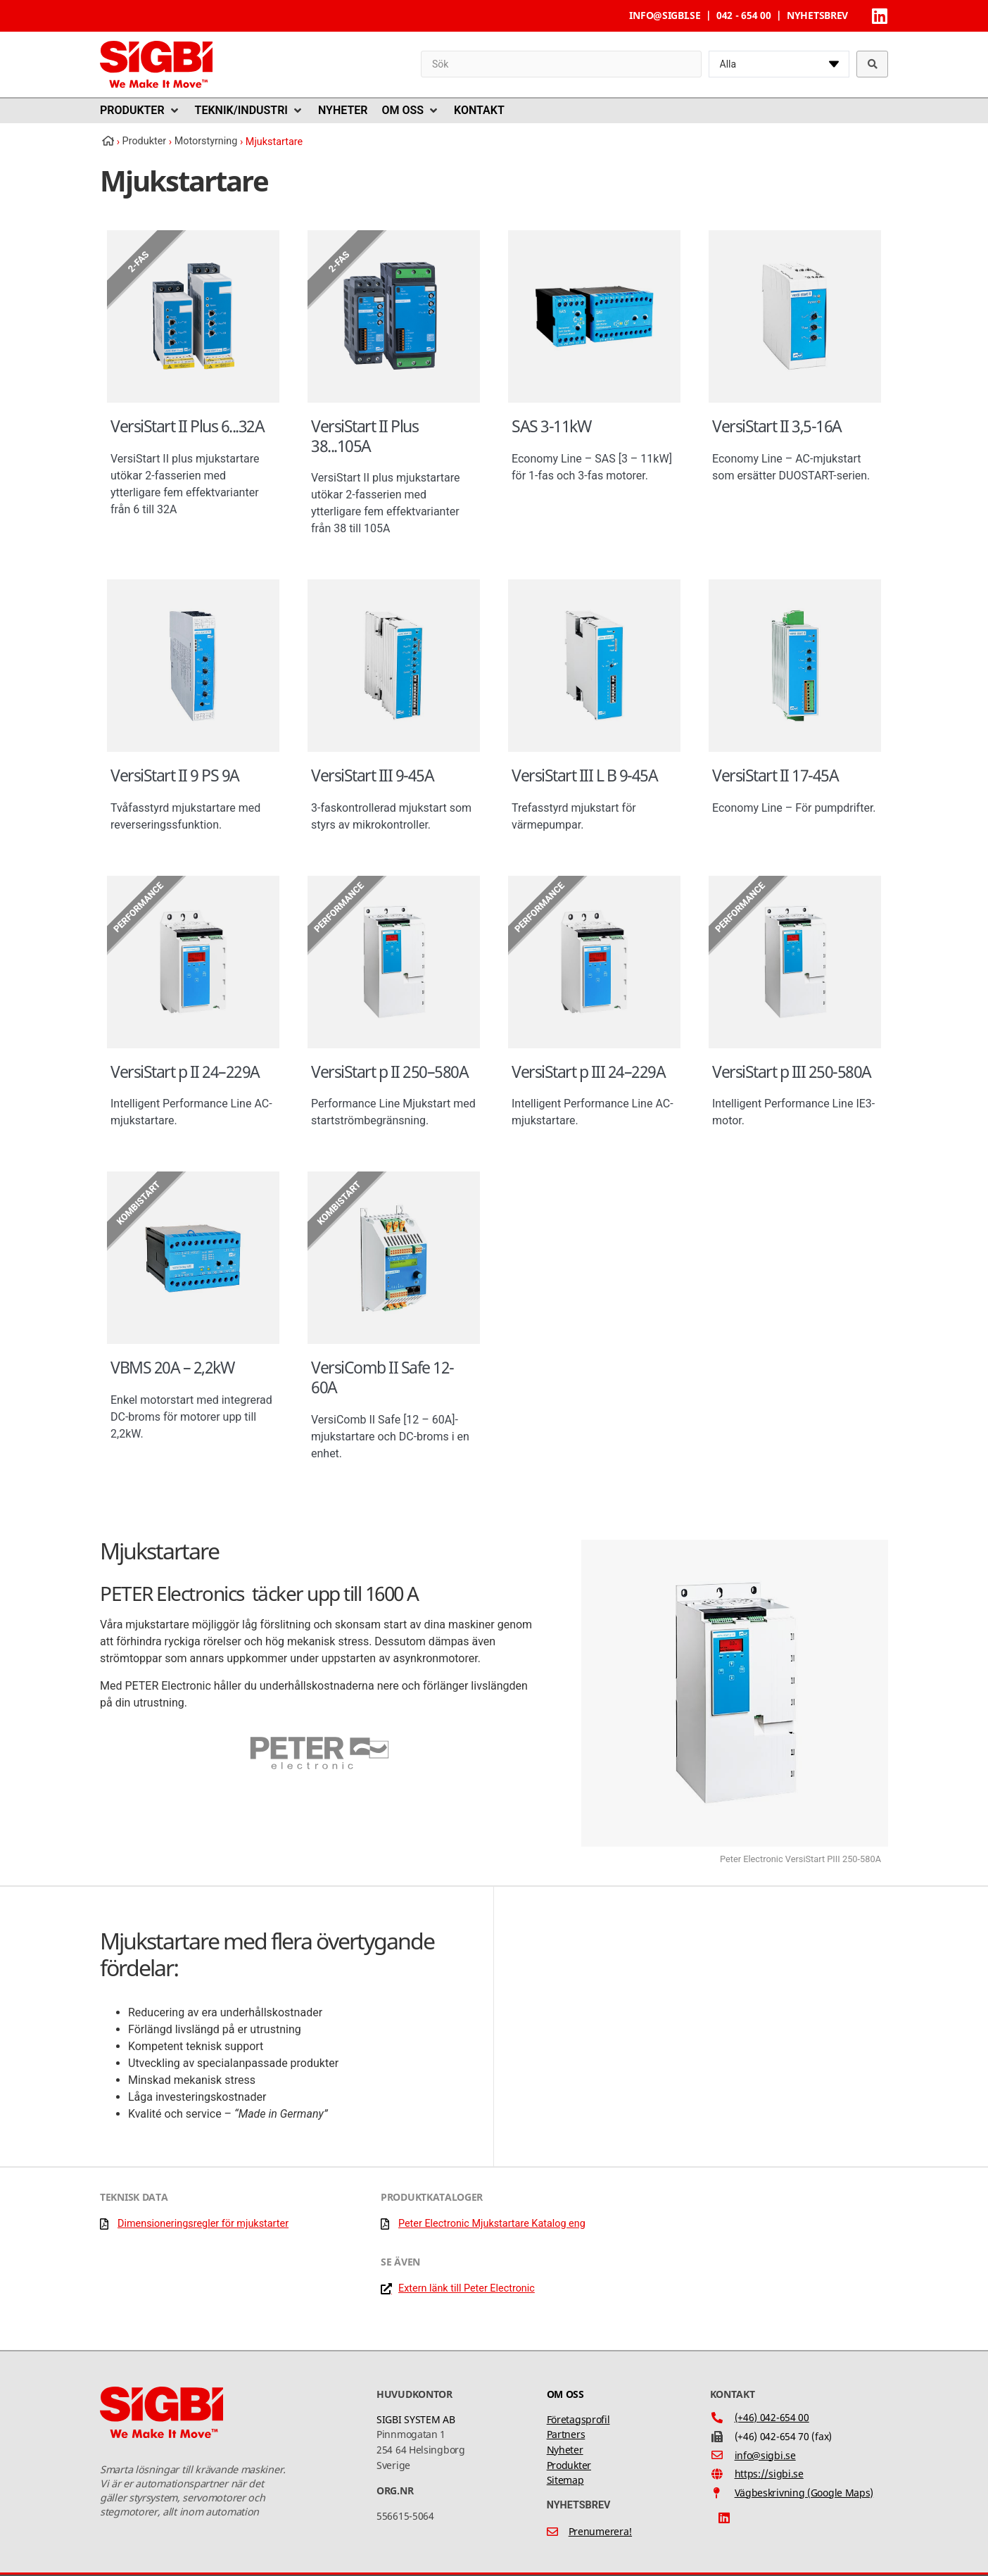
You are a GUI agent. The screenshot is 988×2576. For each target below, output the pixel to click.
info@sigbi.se (664, 15)
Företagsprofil (578, 2419)
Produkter (569, 2465)
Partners (566, 2434)
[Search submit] (872, 64)
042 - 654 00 (743, 15)
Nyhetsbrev (817, 15)
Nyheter (565, 2449)
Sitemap (565, 2480)
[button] (140, 110)
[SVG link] (156, 64)
